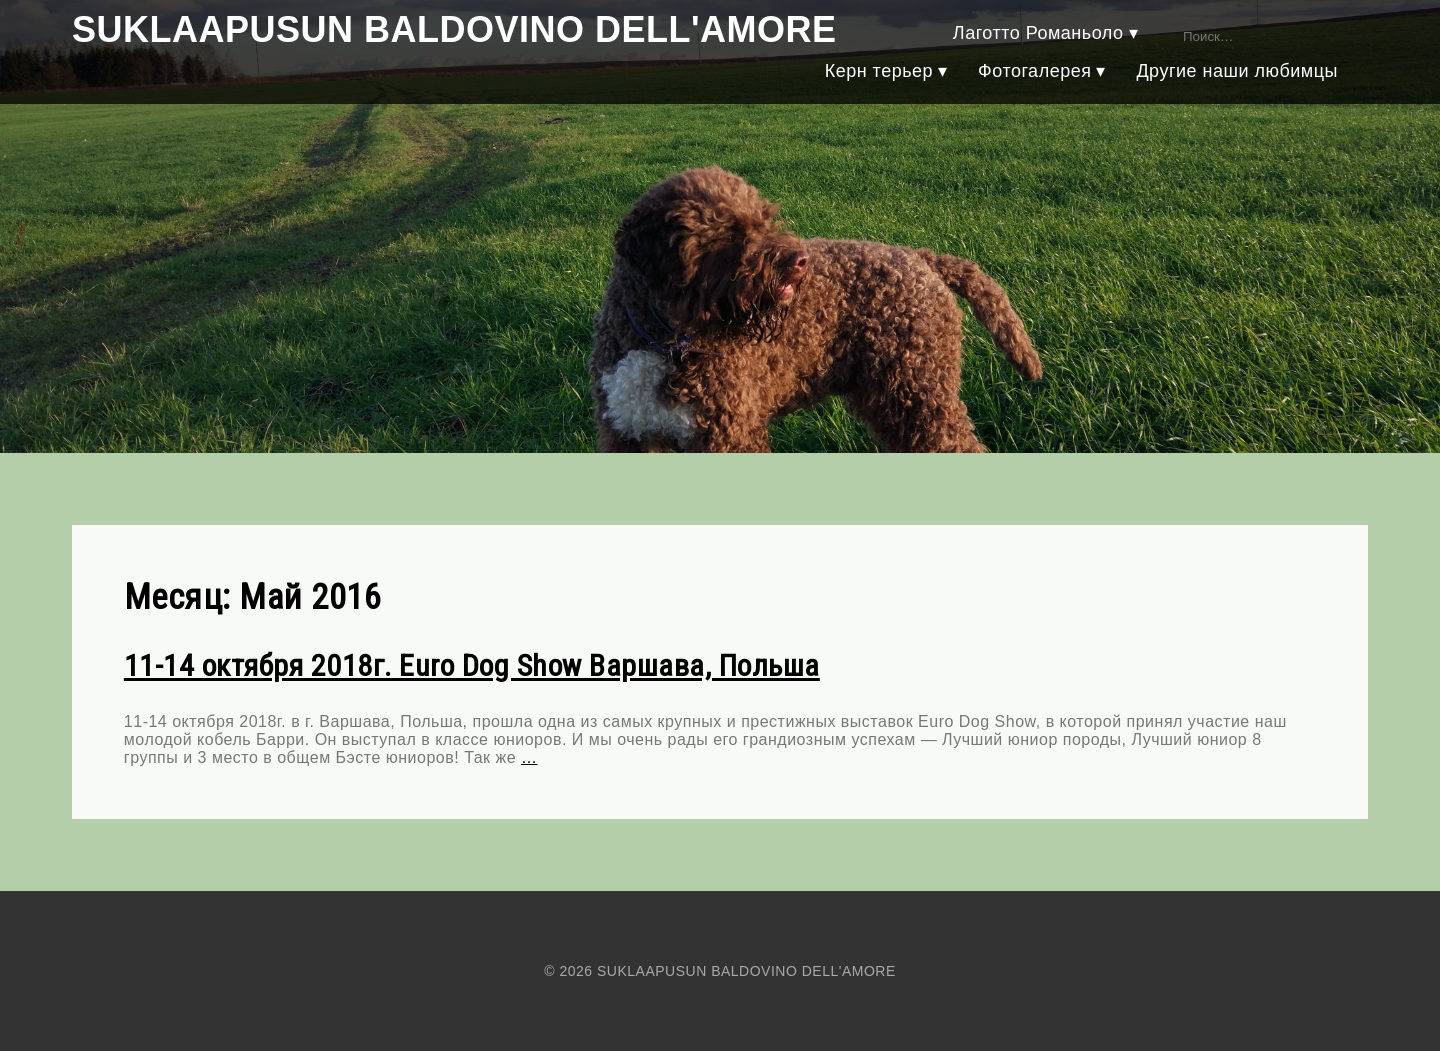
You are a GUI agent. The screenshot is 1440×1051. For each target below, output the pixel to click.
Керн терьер (879, 71)
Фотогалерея (1034, 71)
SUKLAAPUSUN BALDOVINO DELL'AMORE (454, 29)
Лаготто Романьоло (1038, 33)
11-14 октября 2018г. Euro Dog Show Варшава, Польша (472, 665)
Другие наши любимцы (1237, 71)
